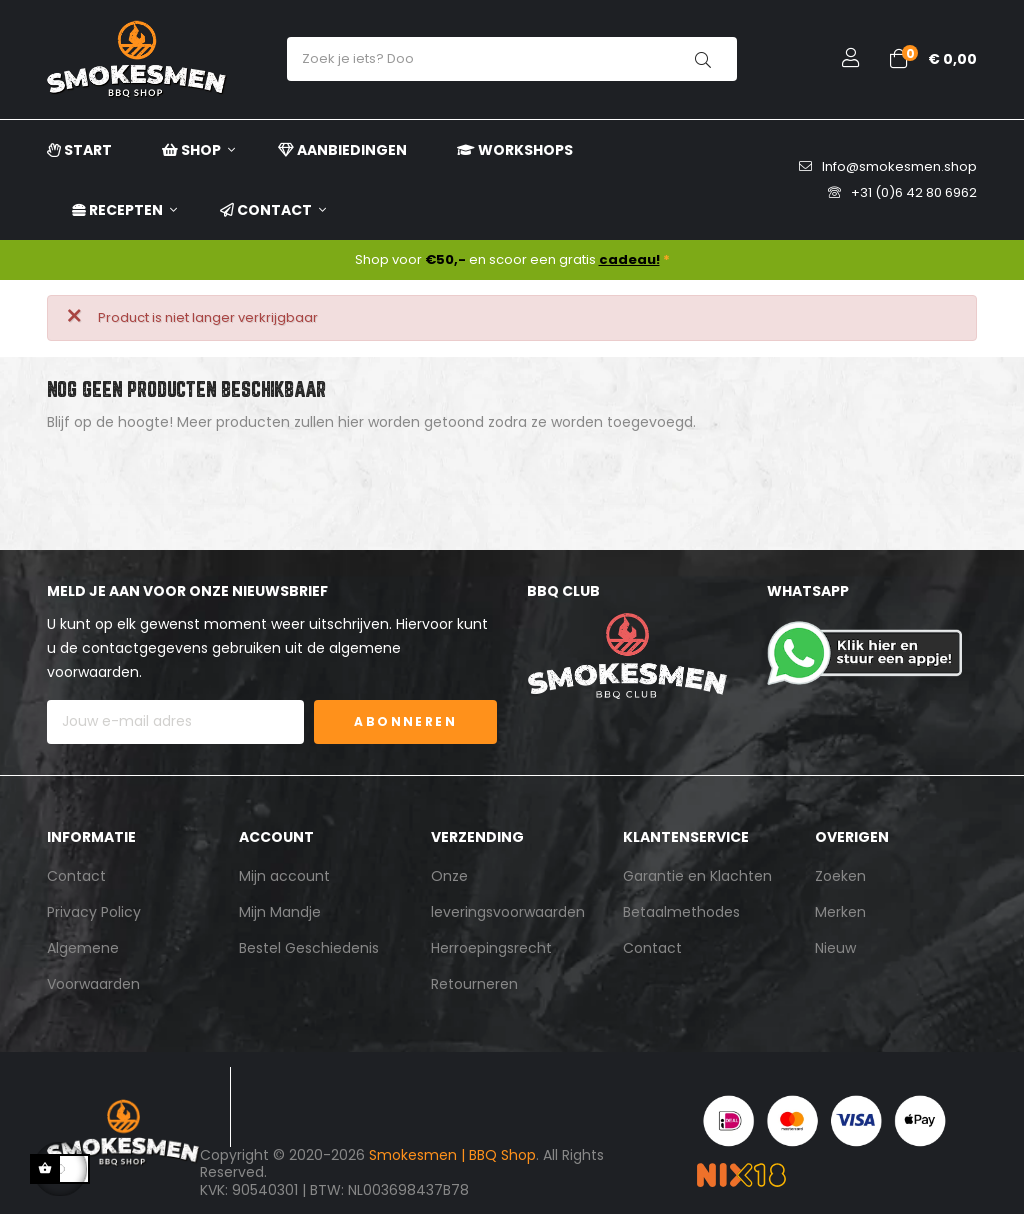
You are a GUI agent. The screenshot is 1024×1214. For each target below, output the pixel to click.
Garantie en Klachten (697, 876)
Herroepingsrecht (491, 948)
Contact (76, 876)
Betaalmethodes (681, 912)
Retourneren (474, 984)
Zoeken (840, 876)
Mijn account (284, 876)
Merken (840, 912)
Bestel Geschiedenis (309, 948)
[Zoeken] (512, 472)
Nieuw (835, 948)
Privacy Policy (94, 912)
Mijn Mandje (280, 912)
